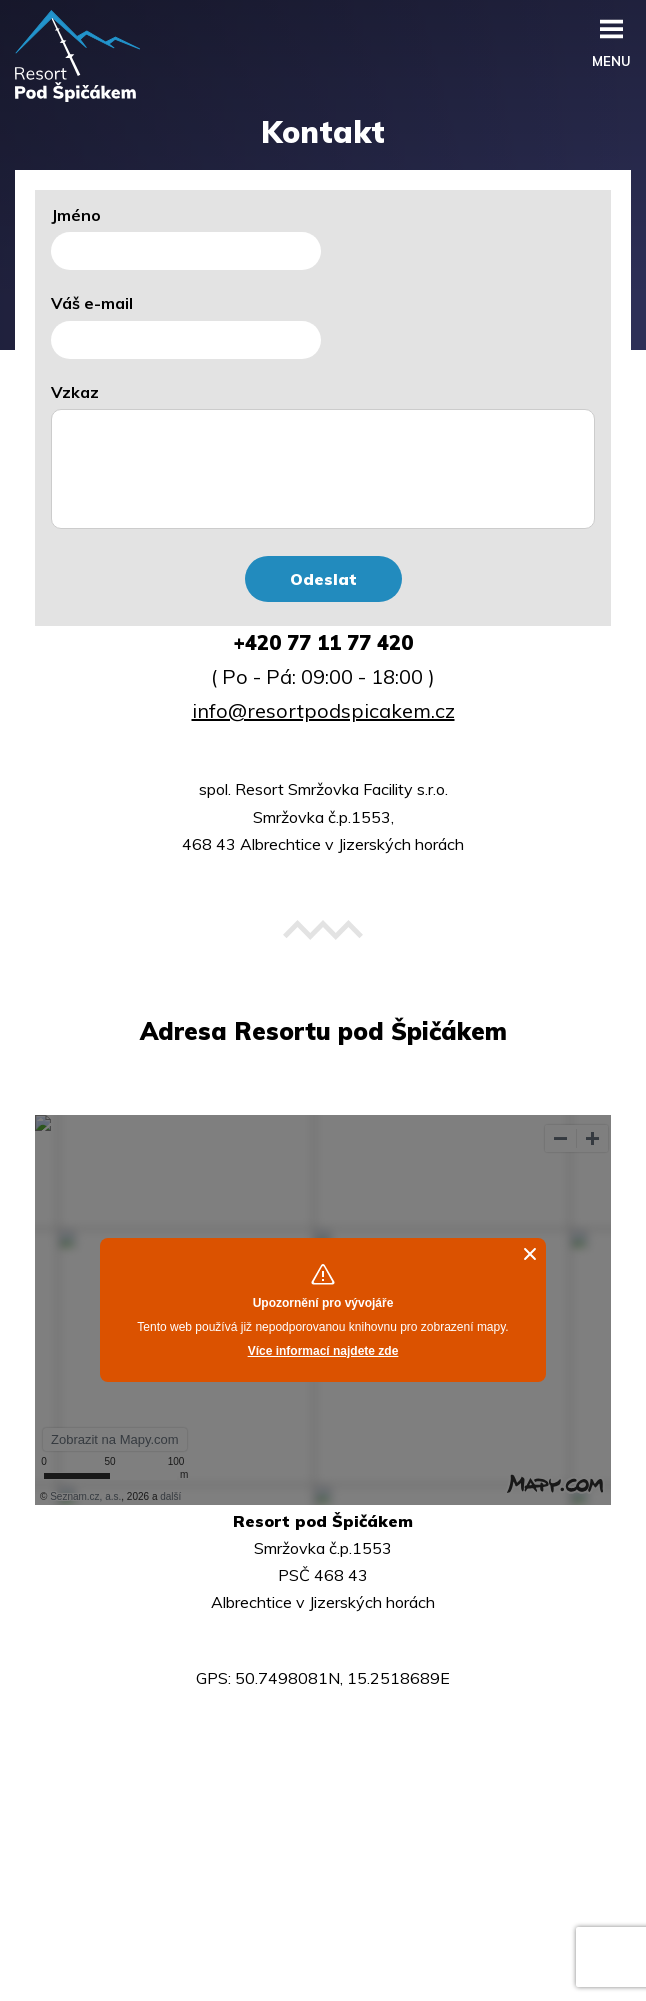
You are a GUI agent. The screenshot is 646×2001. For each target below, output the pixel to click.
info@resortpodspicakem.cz (323, 710)
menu (611, 56)
